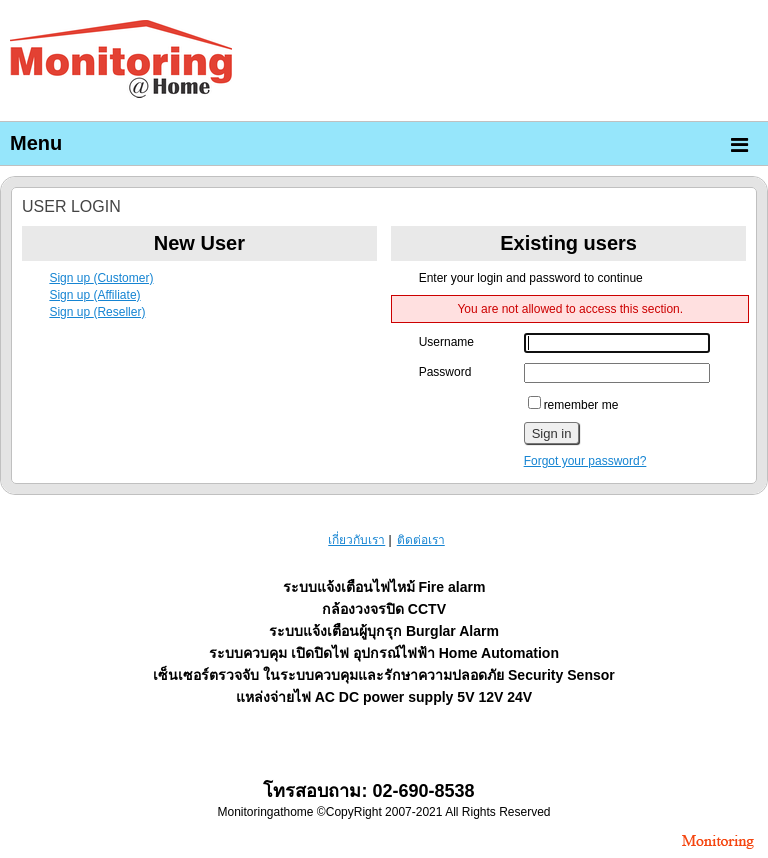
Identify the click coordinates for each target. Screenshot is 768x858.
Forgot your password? (585, 461)
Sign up (101, 278)
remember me (573, 405)
